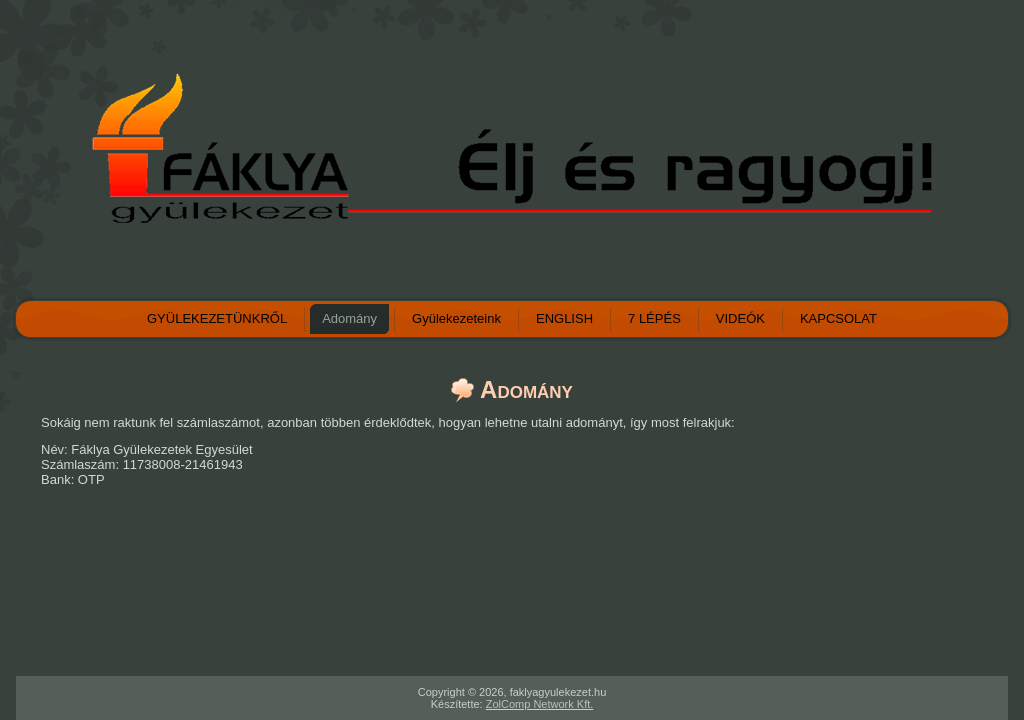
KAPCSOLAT (838, 318)
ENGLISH (564, 318)
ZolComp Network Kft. (540, 704)
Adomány (349, 318)
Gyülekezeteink (456, 318)
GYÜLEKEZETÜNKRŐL (217, 318)
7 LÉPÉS (654, 318)
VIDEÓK (740, 318)
